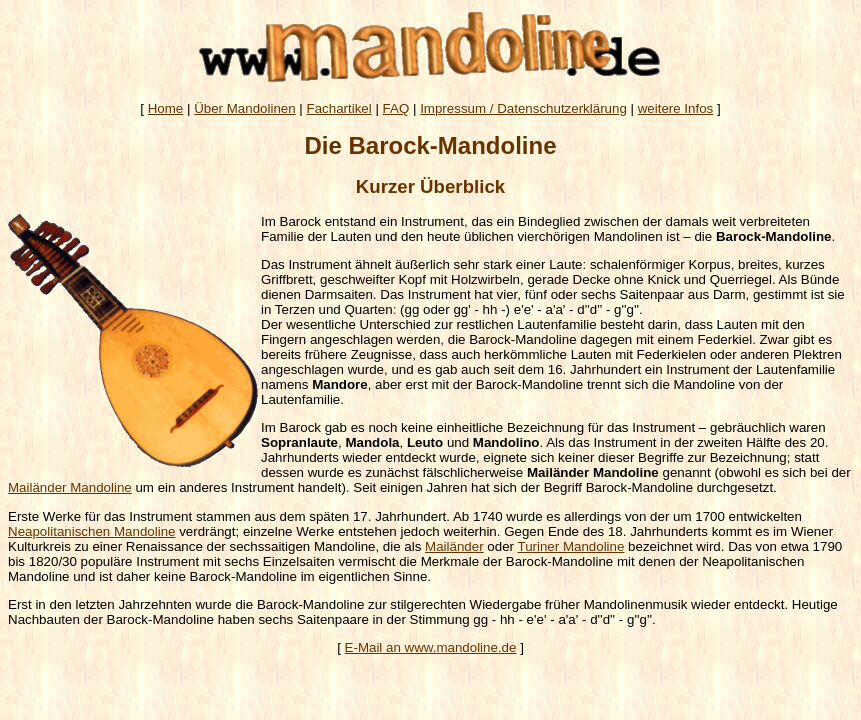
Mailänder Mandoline (70, 487)
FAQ (396, 108)
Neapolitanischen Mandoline (91, 531)
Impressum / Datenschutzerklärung (523, 108)
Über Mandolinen (245, 108)
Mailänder (454, 546)
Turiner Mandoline (570, 546)
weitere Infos (676, 108)
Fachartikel (339, 108)
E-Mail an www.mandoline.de (431, 647)
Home (166, 108)
